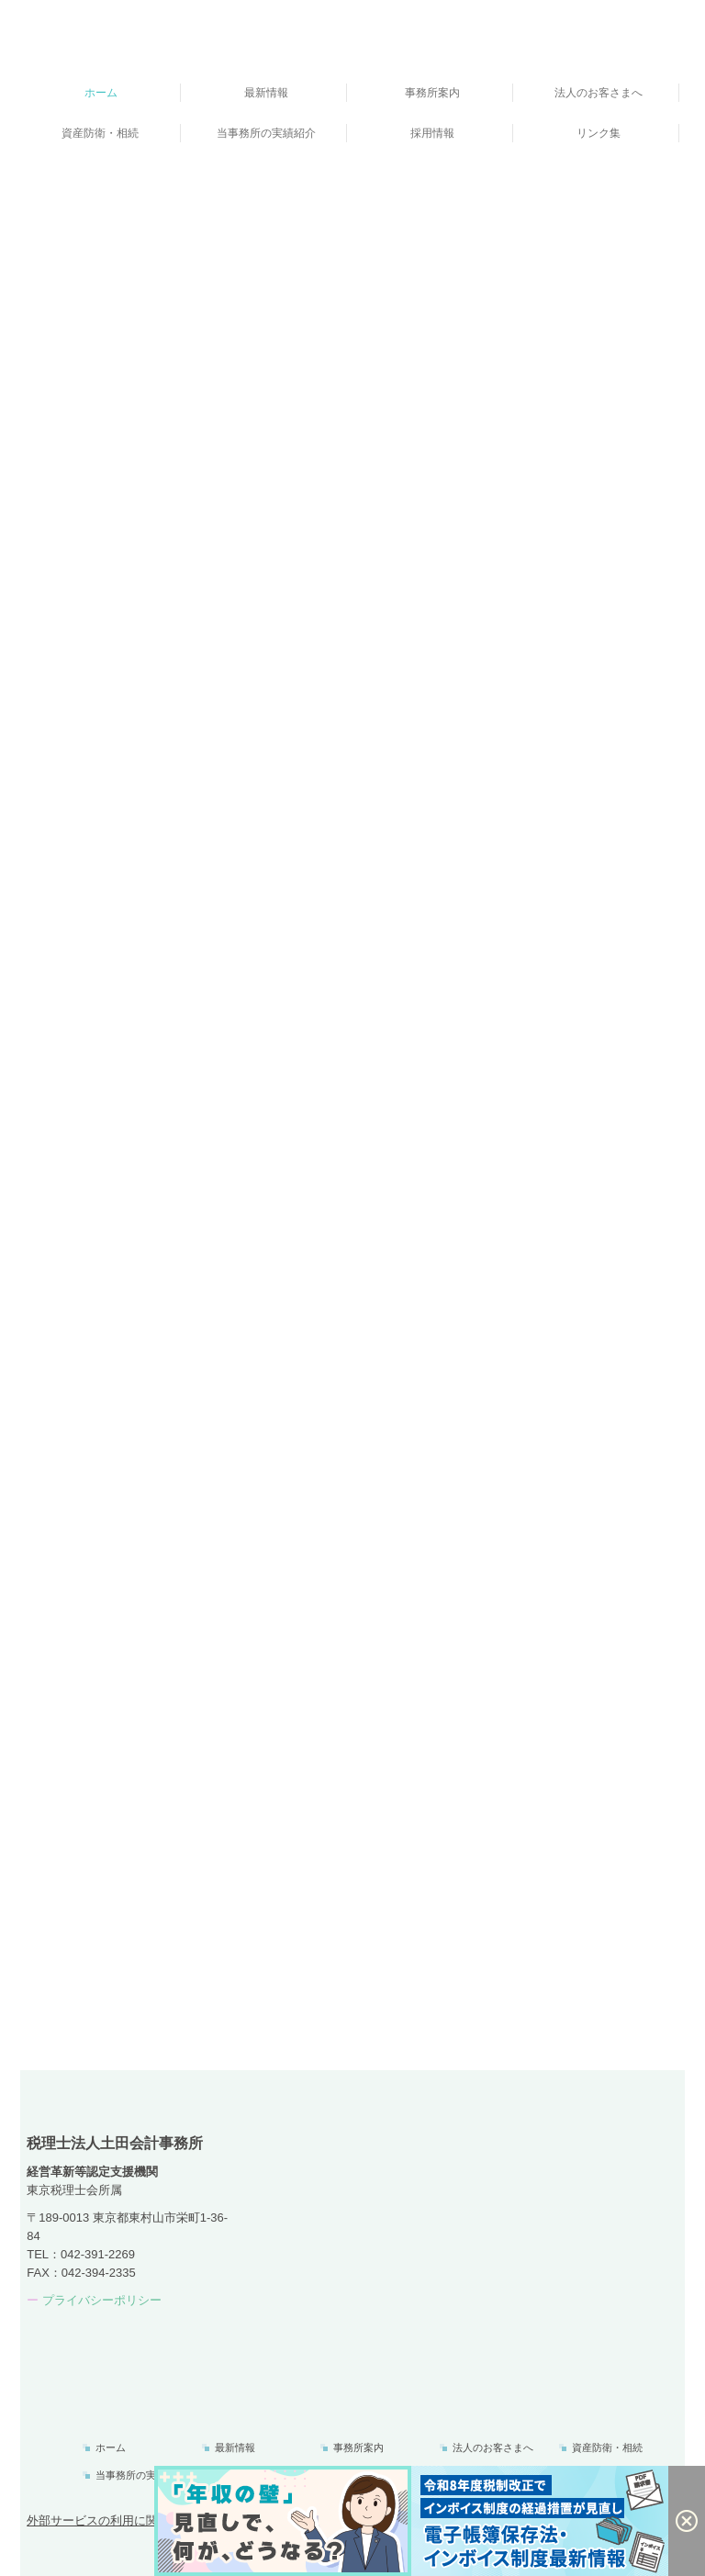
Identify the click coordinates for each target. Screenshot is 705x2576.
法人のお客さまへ (598, 92)
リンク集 (598, 133)
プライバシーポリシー (102, 2300)
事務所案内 (432, 92)
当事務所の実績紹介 (266, 133)
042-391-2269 (98, 2254)
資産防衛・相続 (100, 133)
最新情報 (266, 92)
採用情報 (432, 133)
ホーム (101, 92)
